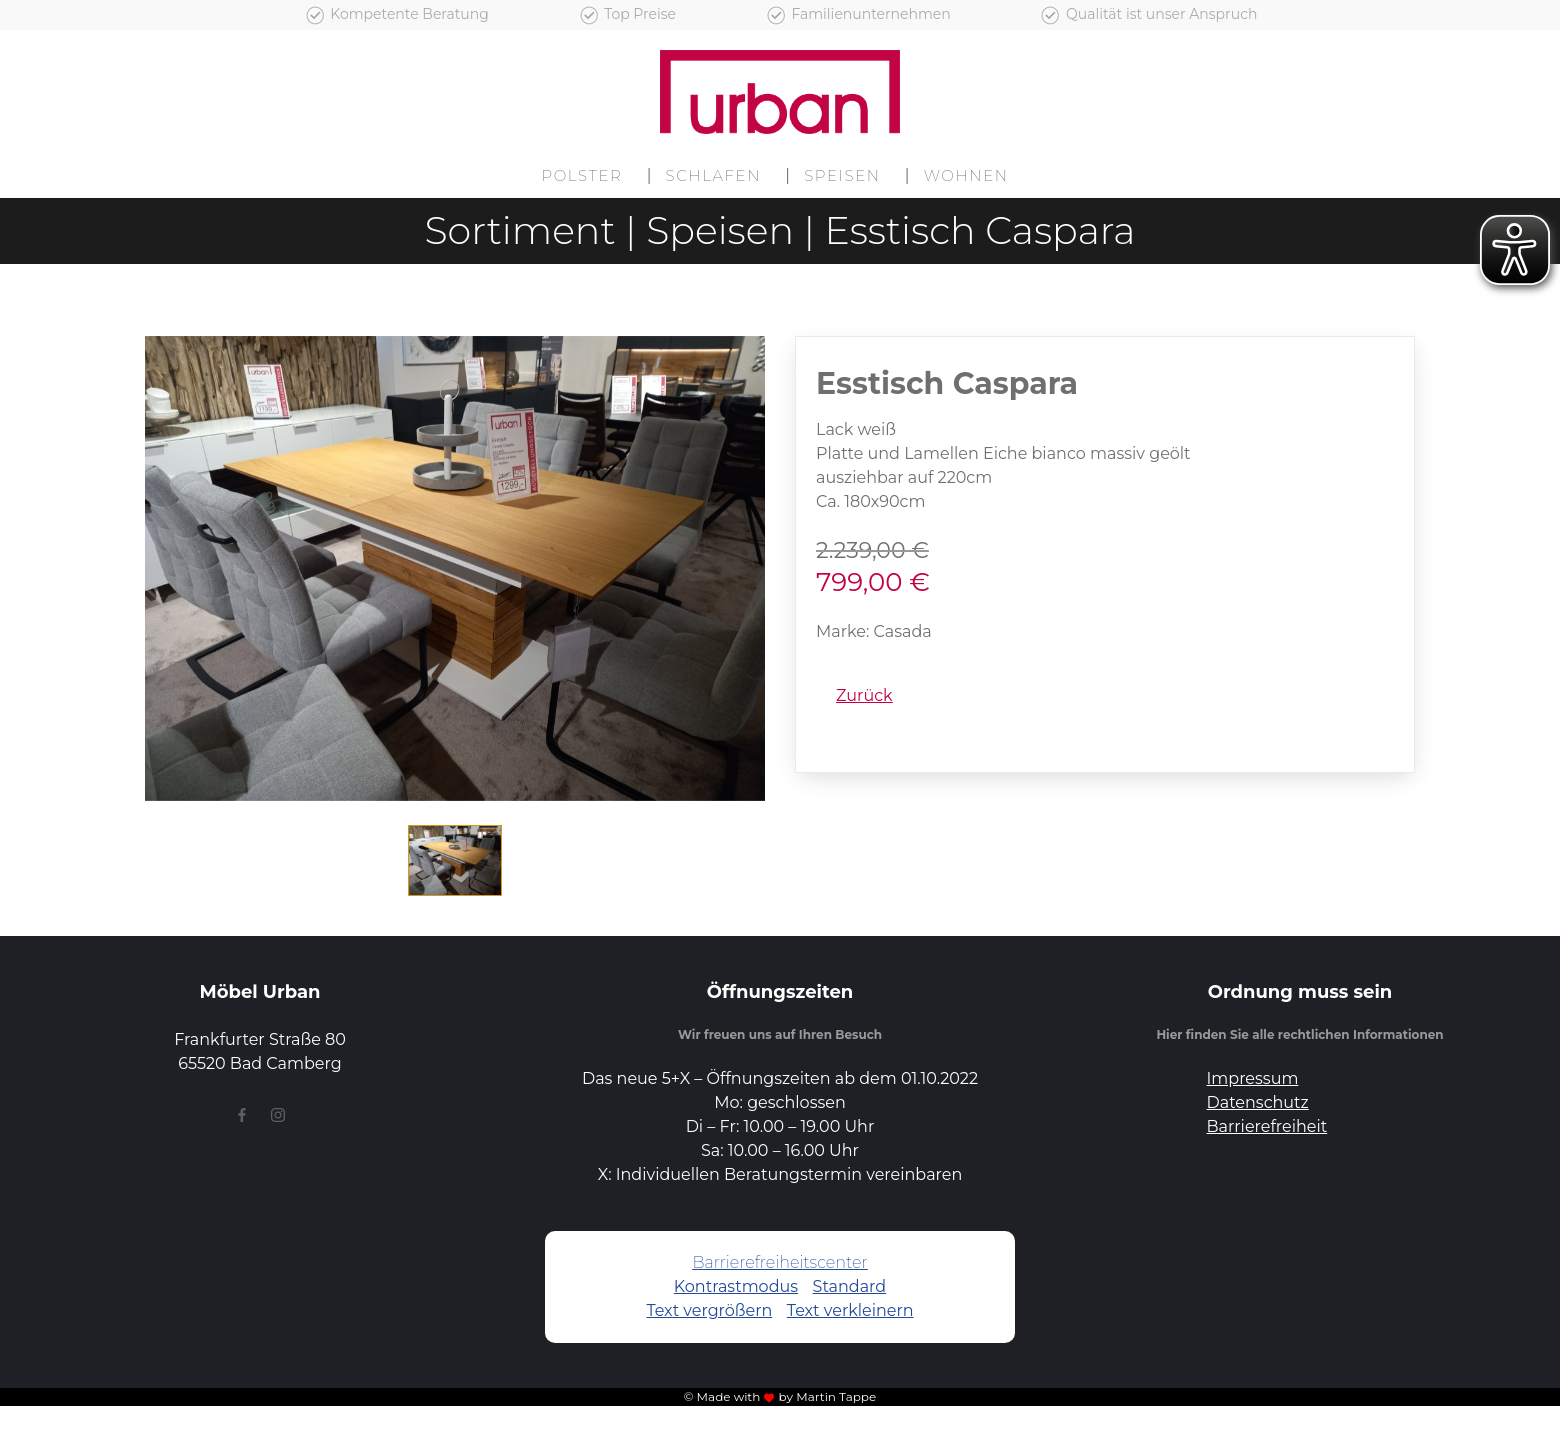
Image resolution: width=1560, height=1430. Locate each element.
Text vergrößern (709, 1310)
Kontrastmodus (736, 1286)
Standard (850, 1286)
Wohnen (966, 175)
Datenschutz (1258, 1102)
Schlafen (714, 175)
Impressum (1253, 1078)
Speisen (842, 175)
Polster (581, 175)
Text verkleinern (850, 1310)
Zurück (864, 695)
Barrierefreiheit (1267, 1126)
